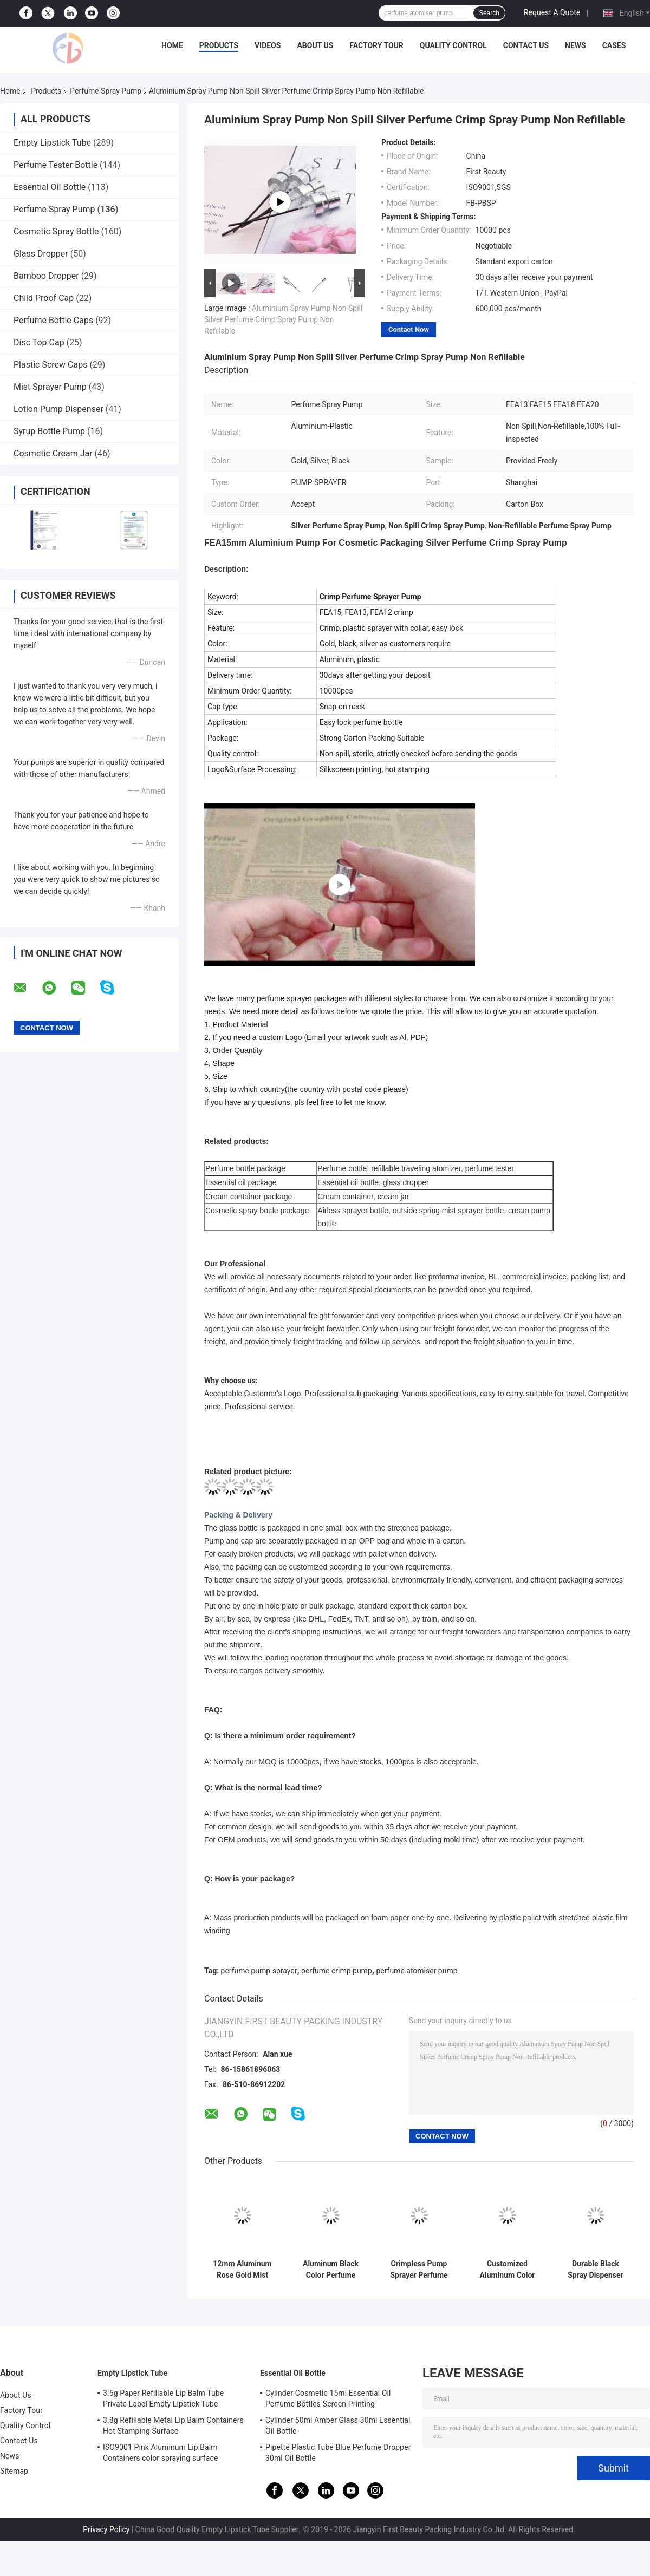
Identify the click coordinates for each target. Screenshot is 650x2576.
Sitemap (14, 2471)
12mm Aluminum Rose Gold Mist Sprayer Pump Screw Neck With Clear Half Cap (242, 2269)
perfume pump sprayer (259, 1970)
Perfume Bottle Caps (53, 320)
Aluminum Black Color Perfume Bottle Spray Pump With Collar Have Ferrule (330, 2269)
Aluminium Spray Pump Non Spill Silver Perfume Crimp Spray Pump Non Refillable (283, 319)
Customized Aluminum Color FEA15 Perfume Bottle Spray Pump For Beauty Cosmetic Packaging (507, 2269)
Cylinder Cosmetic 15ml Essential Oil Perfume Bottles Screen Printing (328, 2398)
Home (172, 45)
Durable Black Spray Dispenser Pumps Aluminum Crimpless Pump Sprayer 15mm (595, 2269)
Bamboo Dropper (46, 276)
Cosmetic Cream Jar (53, 453)
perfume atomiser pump (416, 1970)
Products (218, 45)
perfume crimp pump (336, 1970)
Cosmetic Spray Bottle (56, 231)
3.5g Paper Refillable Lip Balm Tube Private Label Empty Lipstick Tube (163, 2398)
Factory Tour (376, 45)
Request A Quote (552, 12)
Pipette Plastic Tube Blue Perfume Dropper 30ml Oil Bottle (338, 2452)
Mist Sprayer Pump (50, 387)
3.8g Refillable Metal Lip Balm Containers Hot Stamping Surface (173, 2425)
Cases (614, 45)
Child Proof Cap (44, 298)
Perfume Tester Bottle (56, 165)
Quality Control (453, 45)
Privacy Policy (106, 2529)
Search (489, 13)
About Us (315, 45)
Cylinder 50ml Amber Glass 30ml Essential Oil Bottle (338, 2425)
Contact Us (526, 45)
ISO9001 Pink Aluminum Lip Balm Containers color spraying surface (160, 2452)
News (575, 45)
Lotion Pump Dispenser (58, 409)
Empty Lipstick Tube (52, 143)
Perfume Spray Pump (105, 91)
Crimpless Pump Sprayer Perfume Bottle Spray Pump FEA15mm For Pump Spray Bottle (419, 2269)
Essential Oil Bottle (50, 187)
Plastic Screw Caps (50, 364)
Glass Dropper (41, 254)
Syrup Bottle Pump (49, 431)
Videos (268, 45)
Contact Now (408, 329)
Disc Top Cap (39, 342)
